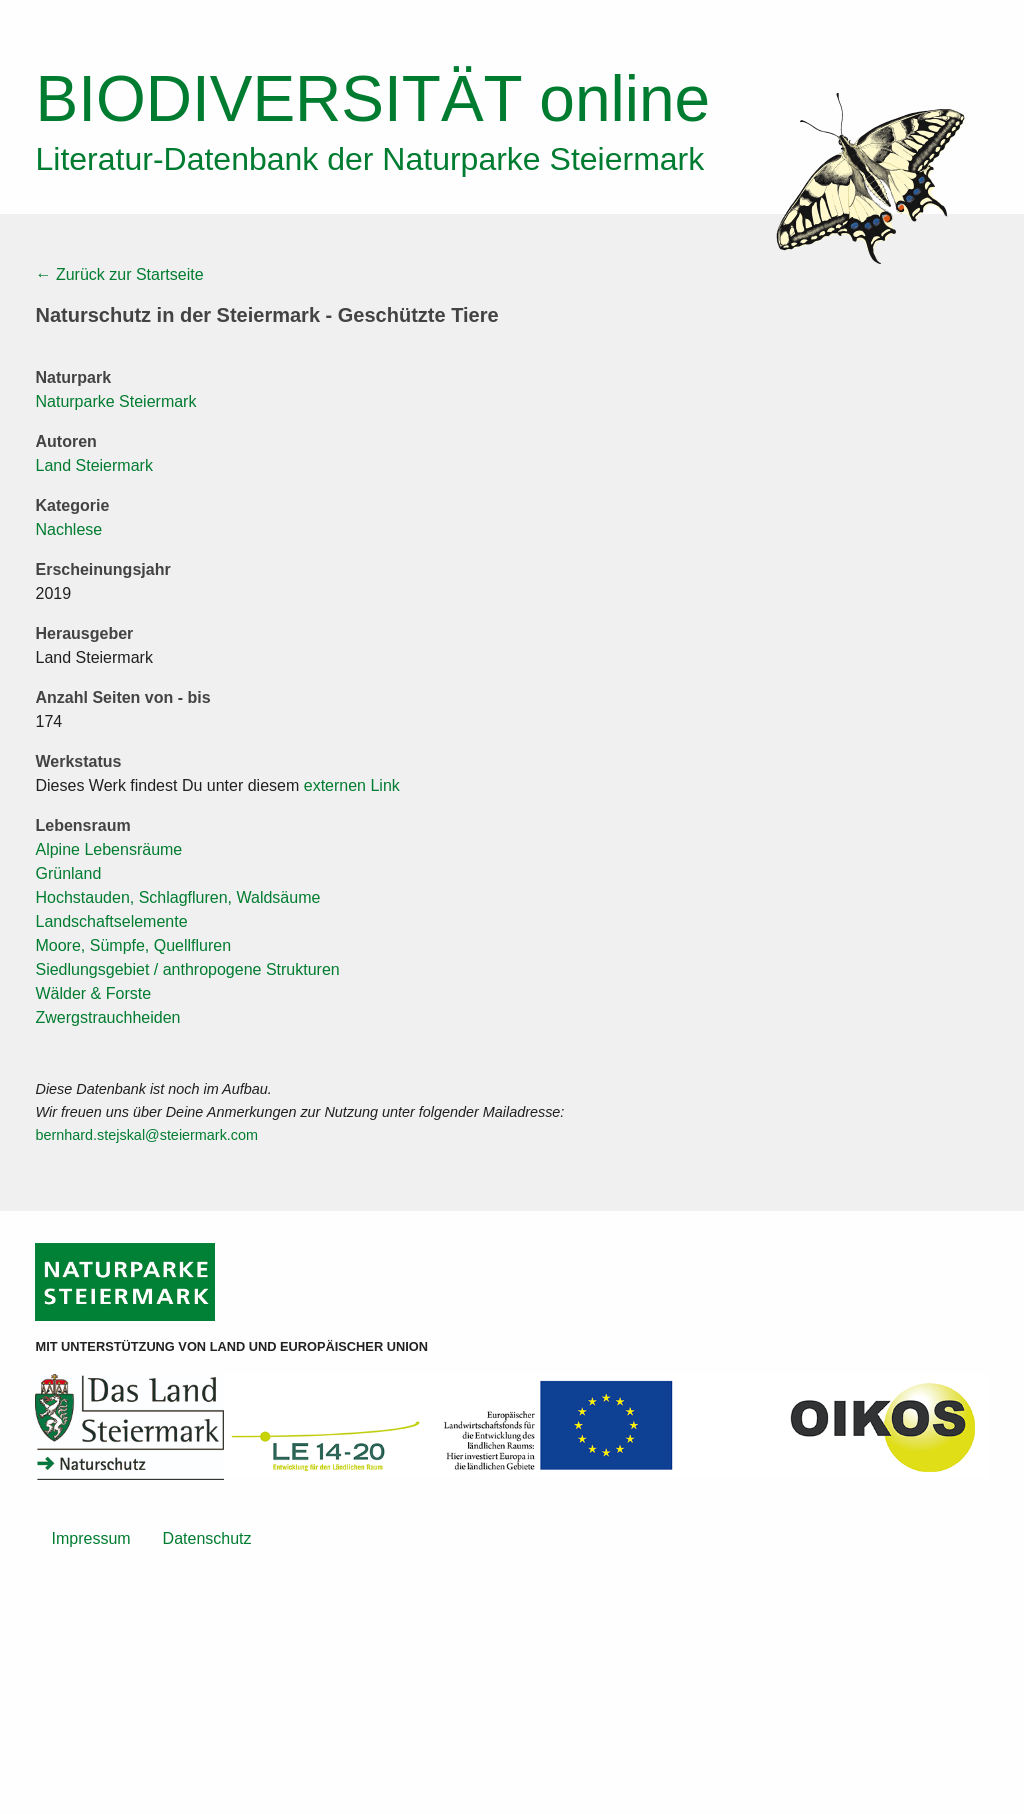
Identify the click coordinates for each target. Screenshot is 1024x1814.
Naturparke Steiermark (115, 401)
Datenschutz (207, 1538)
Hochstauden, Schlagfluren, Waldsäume (177, 897)
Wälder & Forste (93, 993)
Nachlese (68, 529)
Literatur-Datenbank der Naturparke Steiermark (369, 159)
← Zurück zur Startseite (119, 274)
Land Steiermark (93, 465)
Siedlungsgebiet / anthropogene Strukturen (187, 969)
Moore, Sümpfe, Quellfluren (133, 945)
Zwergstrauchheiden (107, 1017)
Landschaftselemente (111, 921)
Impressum (90, 1538)
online (372, 99)
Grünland (68, 873)
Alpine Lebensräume (108, 849)
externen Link (352, 785)
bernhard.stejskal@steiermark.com (146, 1135)
